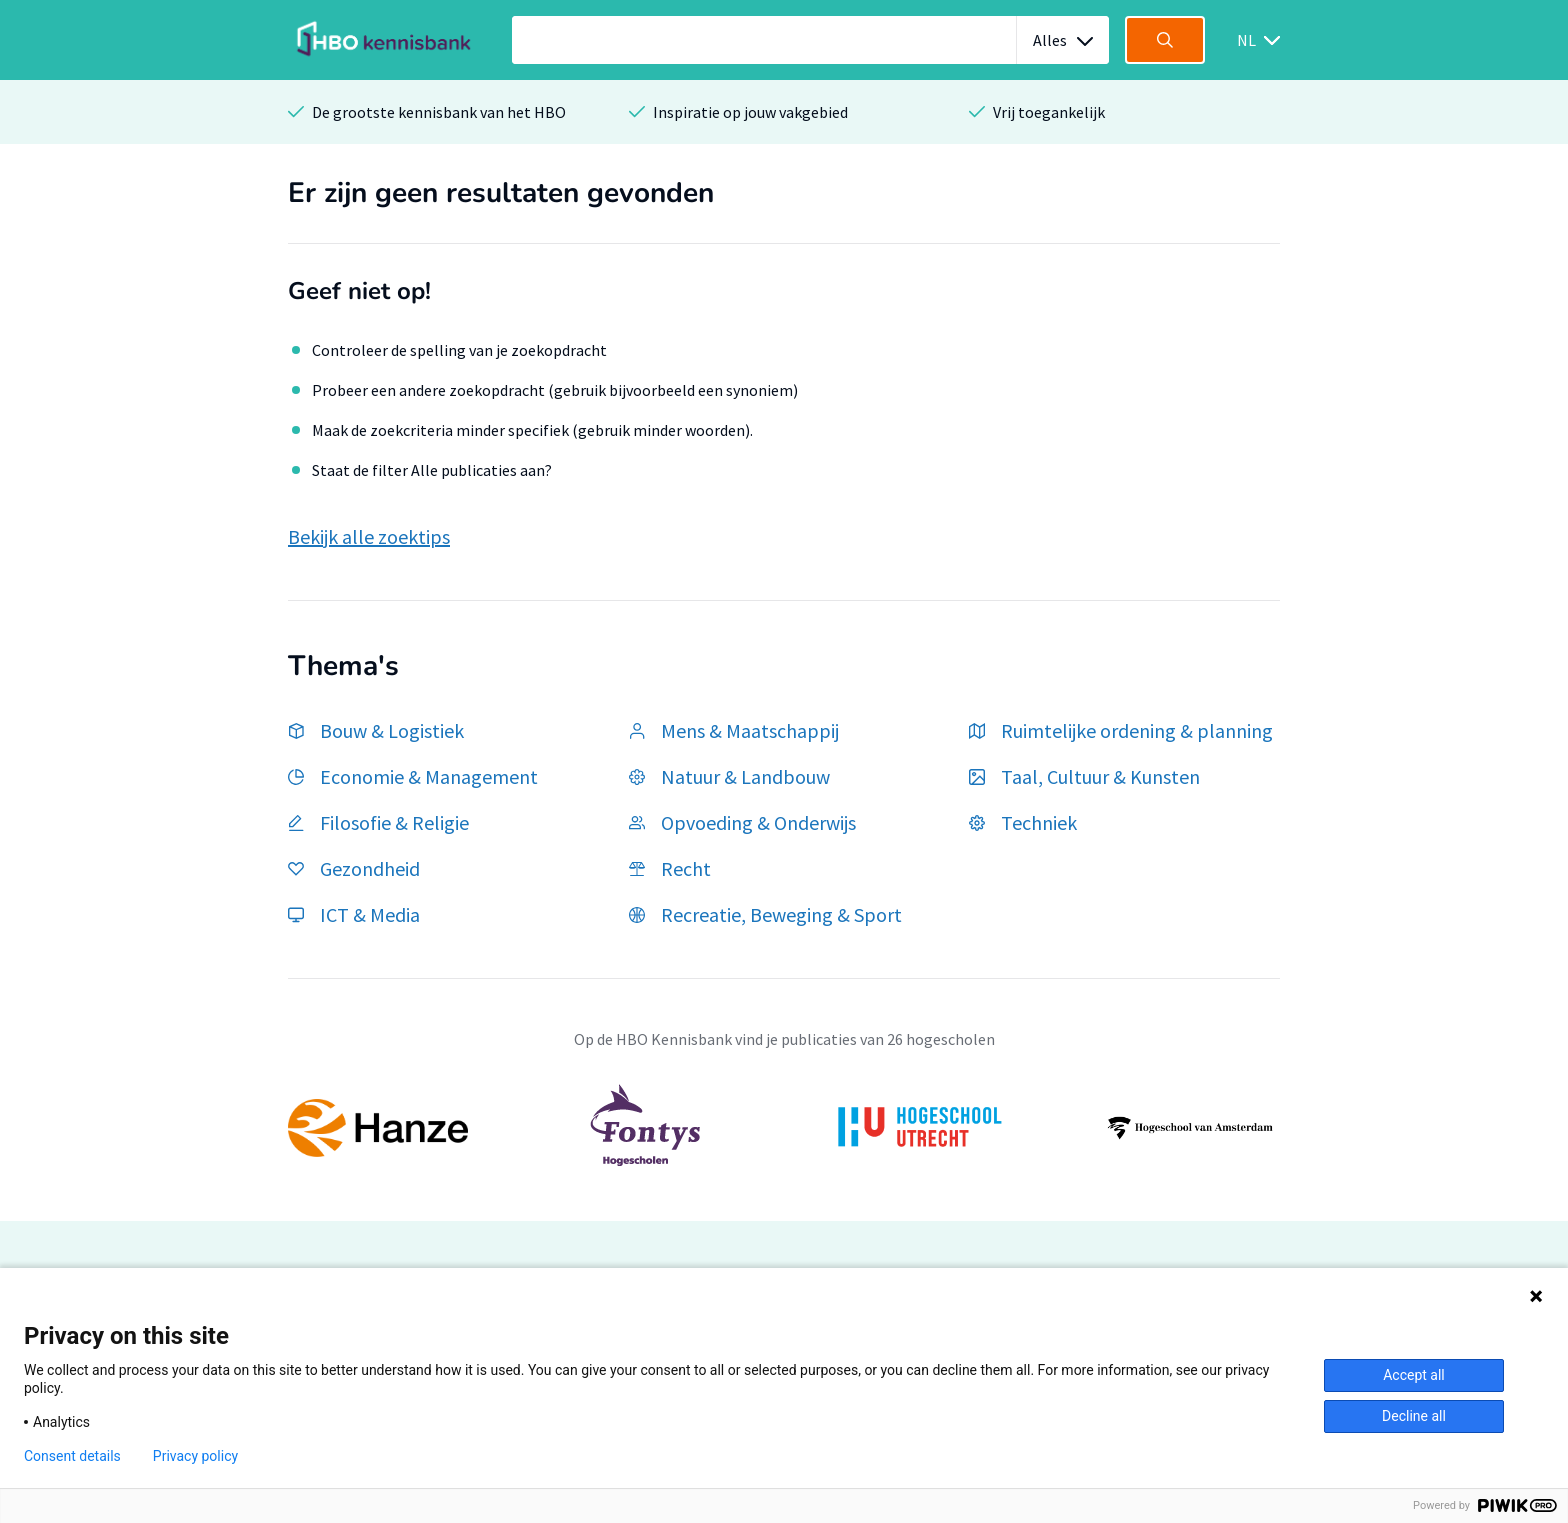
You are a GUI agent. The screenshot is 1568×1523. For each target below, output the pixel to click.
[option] (784, 1128)
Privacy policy (195, 1456)
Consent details (72, 1456)
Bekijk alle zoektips (369, 536)
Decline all (1414, 1416)
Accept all (1414, 1375)
